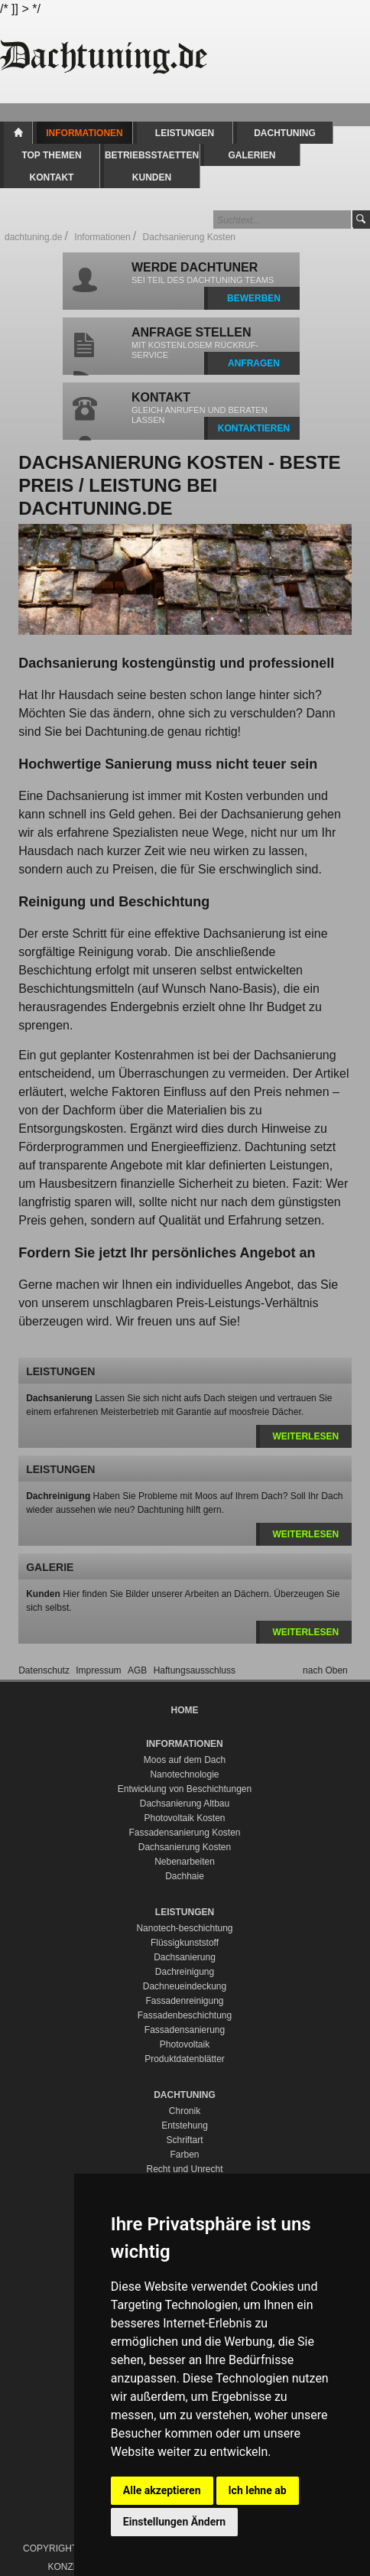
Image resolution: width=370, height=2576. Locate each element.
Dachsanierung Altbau (184, 1803)
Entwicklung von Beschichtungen (185, 1789)
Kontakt (52, 177)
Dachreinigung (184, 1971)
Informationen (84, 133)
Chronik (184, 2111)
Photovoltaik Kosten (184, 1818)
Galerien (251, 155)
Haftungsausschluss (194, 1670)
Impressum (100, 1670)
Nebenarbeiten (184, 1861)
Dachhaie (184, 1876)
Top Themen (51, 155)
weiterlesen (305, 1436)
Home (18, 133)
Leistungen (184, 133)
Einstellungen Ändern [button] (174, 2522)
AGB (139, 1670)
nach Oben (325, 1670)
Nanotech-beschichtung (184, 1928)
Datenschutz (45, 1670)
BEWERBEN (254, 298)
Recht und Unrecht (184, 2169)
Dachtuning (285, 133)
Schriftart (184, 2140)
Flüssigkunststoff (185, 1942)
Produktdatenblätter (184, 2059)
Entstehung (184, 2125)
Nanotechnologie (184, 1774)
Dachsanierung (185, 1957)
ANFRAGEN (254, 363)
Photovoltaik (184, 2044)
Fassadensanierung (184, 2030)
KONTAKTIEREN (254, 428)
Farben (184, 2154)
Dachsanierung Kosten (184, 1847)
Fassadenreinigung (184, 2000)
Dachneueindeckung (184, 1986)
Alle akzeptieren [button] (162, 2490)
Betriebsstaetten (152, 155)
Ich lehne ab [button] (258, 2490)
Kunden (151, 177)
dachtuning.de (33, 237)
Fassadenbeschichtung (185, 2015)
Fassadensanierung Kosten (184, 1832)
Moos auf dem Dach (185, 1760)
